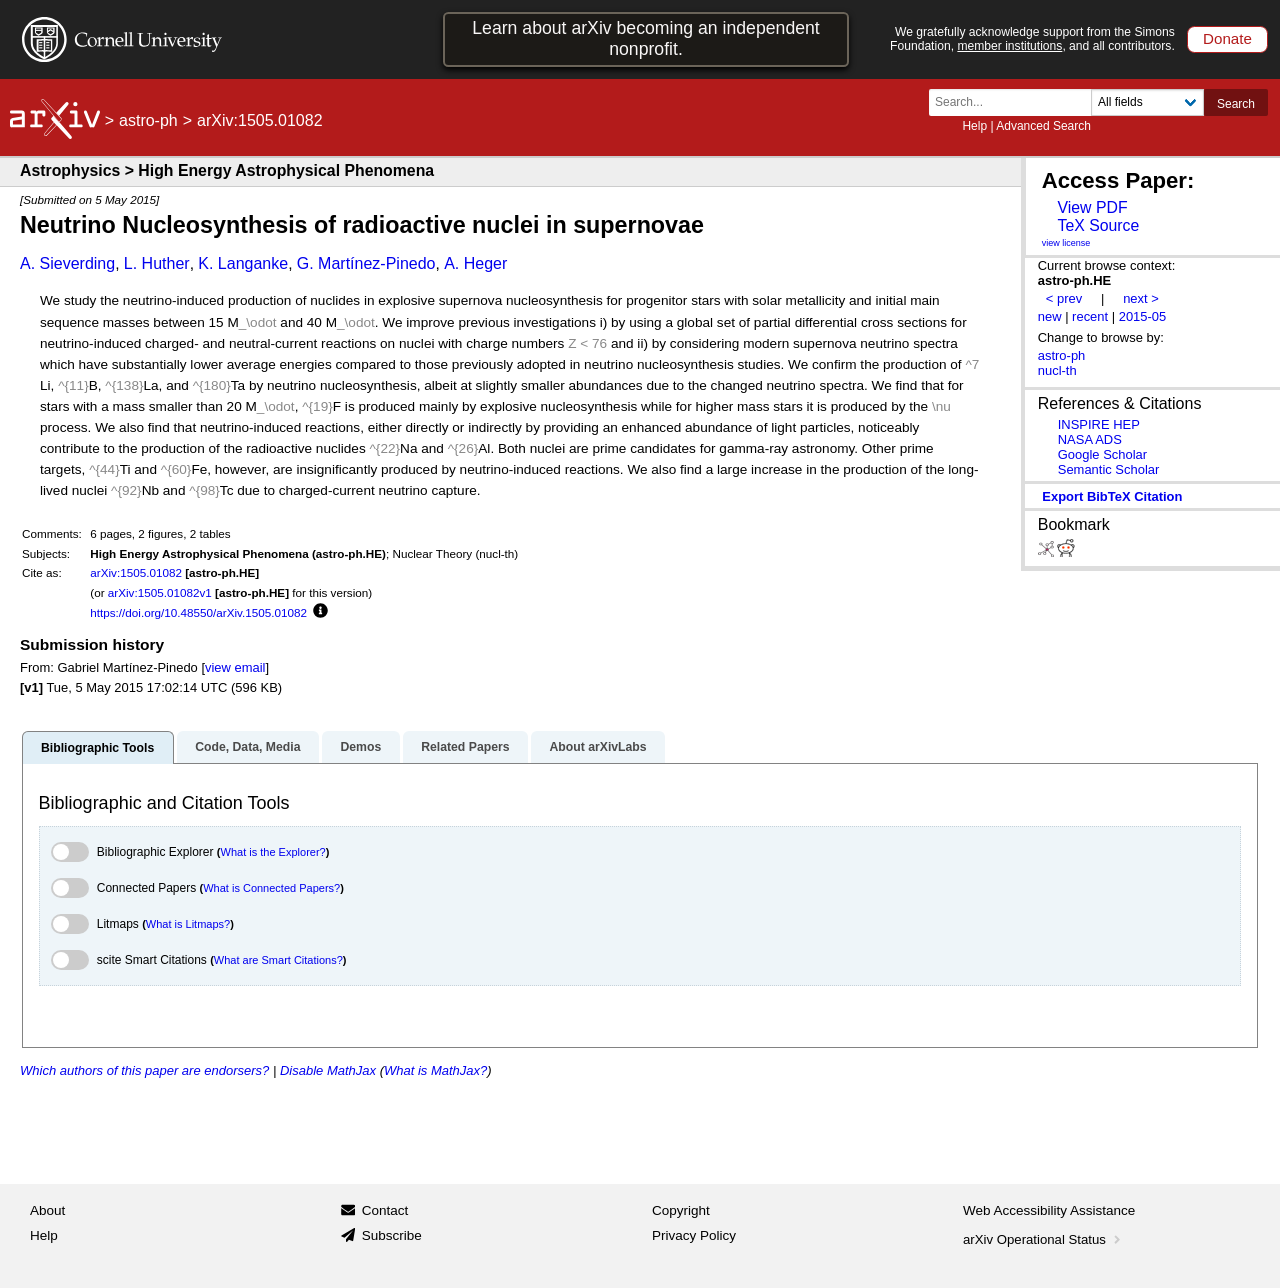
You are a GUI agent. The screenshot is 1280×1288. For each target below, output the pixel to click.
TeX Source (1098, 225)
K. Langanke (243, 263)
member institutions (1009, 46)
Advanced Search (1043, 126)
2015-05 (1143, 316)
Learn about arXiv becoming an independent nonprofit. (646, 38)
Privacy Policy (694, 1235)
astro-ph (148, 120)
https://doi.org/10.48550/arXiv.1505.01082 (198, 612)
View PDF (1092, 207)
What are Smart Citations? (278, 960)
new (1050, 316)
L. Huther (157, 263)
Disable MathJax (328, 1070)
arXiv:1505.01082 (136, 572)
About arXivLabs (597, 747)
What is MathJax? (435, 1070)
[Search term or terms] (1016, 102)
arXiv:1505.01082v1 (160, 592)
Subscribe (392, 1235)
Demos (360, 747)
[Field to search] (1147, 102)
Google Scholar (1102, 454)
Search (1236, 104)
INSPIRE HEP (1099, 424)
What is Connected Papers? (271, 888)
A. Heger (475, 263)
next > (1141, 298)
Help (974, 126)
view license (1066, 243)
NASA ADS (1090, 439)
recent (1090, 316)
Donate (1227, 38)
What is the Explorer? (273, 852)
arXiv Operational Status (1043, 1239)
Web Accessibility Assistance (1049, 1210)
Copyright (681, 1210)
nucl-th (1057, 370)
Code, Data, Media (247, 747)
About (47, 1210)
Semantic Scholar (1109, 469)
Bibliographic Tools (97, 748)
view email (235, 667)
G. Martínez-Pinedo (366, 263)
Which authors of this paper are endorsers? (144, 1070)
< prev (1064, 298)
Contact (385, 1210)
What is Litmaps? (188, 924)
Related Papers (465, 747)
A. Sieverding (67, 263)
